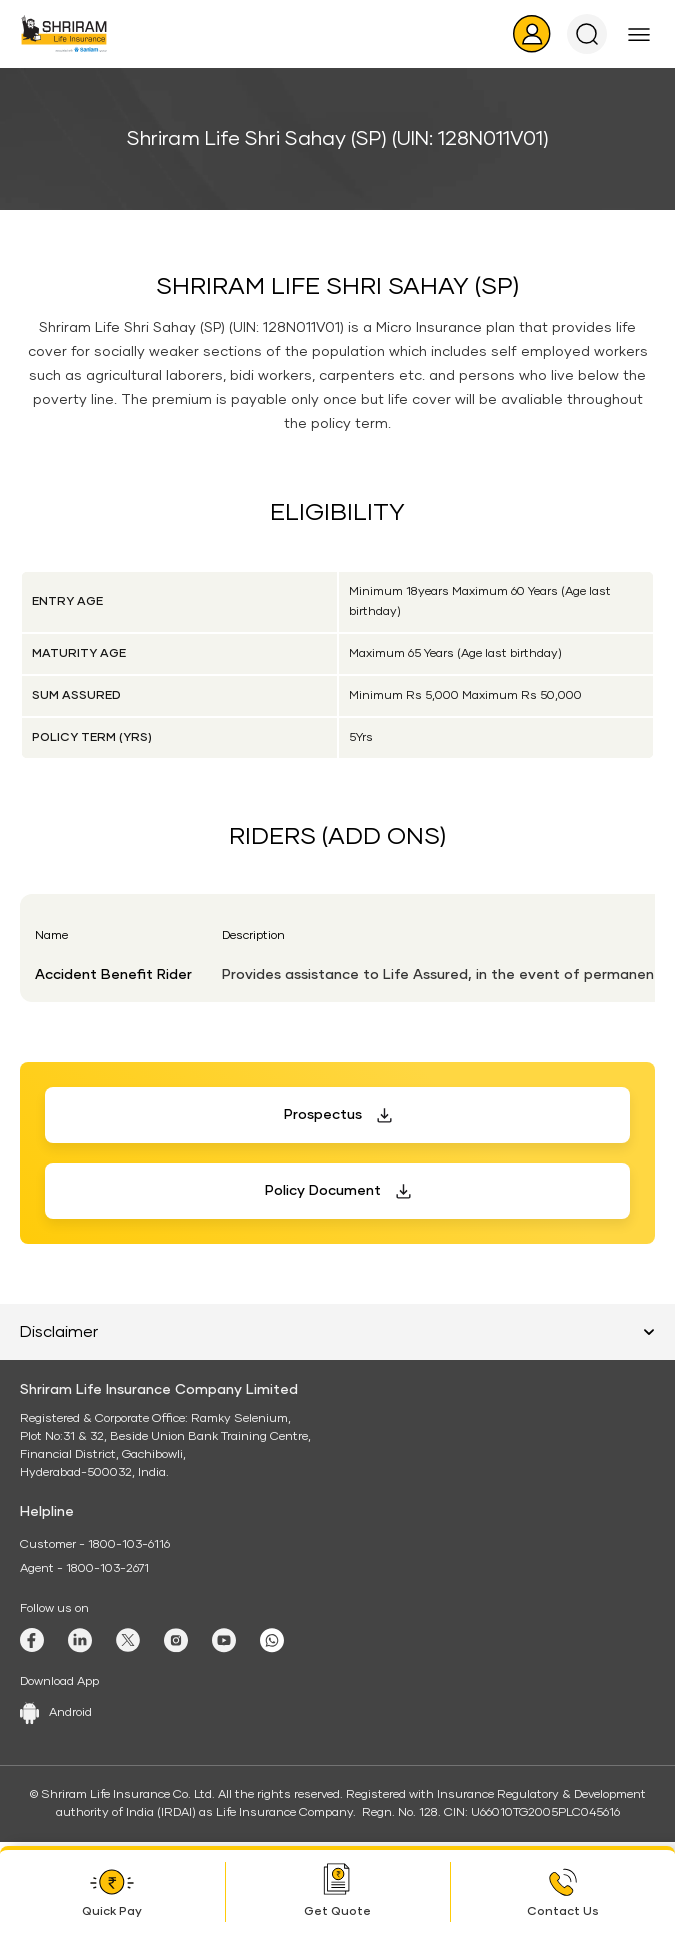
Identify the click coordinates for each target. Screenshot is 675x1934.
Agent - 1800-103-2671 (84, 1569)
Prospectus (323, 1115)
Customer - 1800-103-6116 (95, 1545)
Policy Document (323, 1191)
